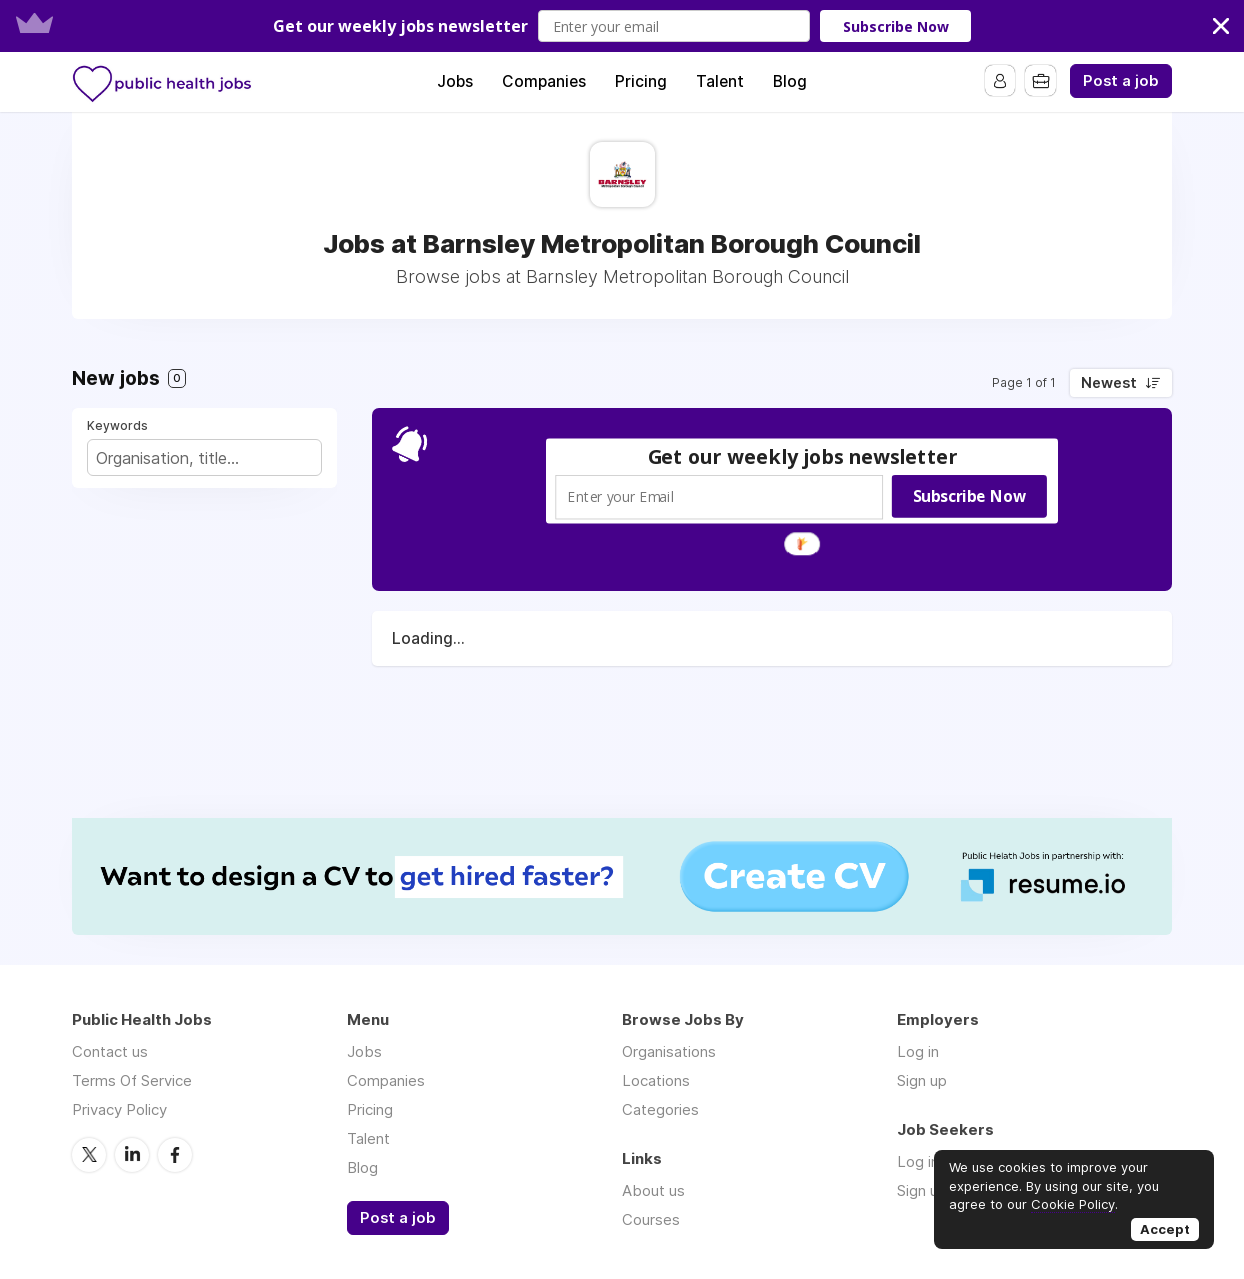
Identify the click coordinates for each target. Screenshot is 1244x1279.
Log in (918, 1051)
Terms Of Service (132, 1080)
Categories (660, 1109)
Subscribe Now (896, 26)
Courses (651, 1219)
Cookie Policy (1073, 1204)
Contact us (110, 1051)
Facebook (175, 1154)
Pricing (641, 81)
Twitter (89, 1154)
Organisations (669, 1051)
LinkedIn (132, 1154)
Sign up (922, 1080)
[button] (622, 26)
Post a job (1121, 81)
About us (653, 1190)
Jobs (455, 81)
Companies (544, 81)
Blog (790, 81)
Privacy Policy (119, 1109)
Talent (720, 81)
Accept (1165, 1229)
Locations (656, 1080)
